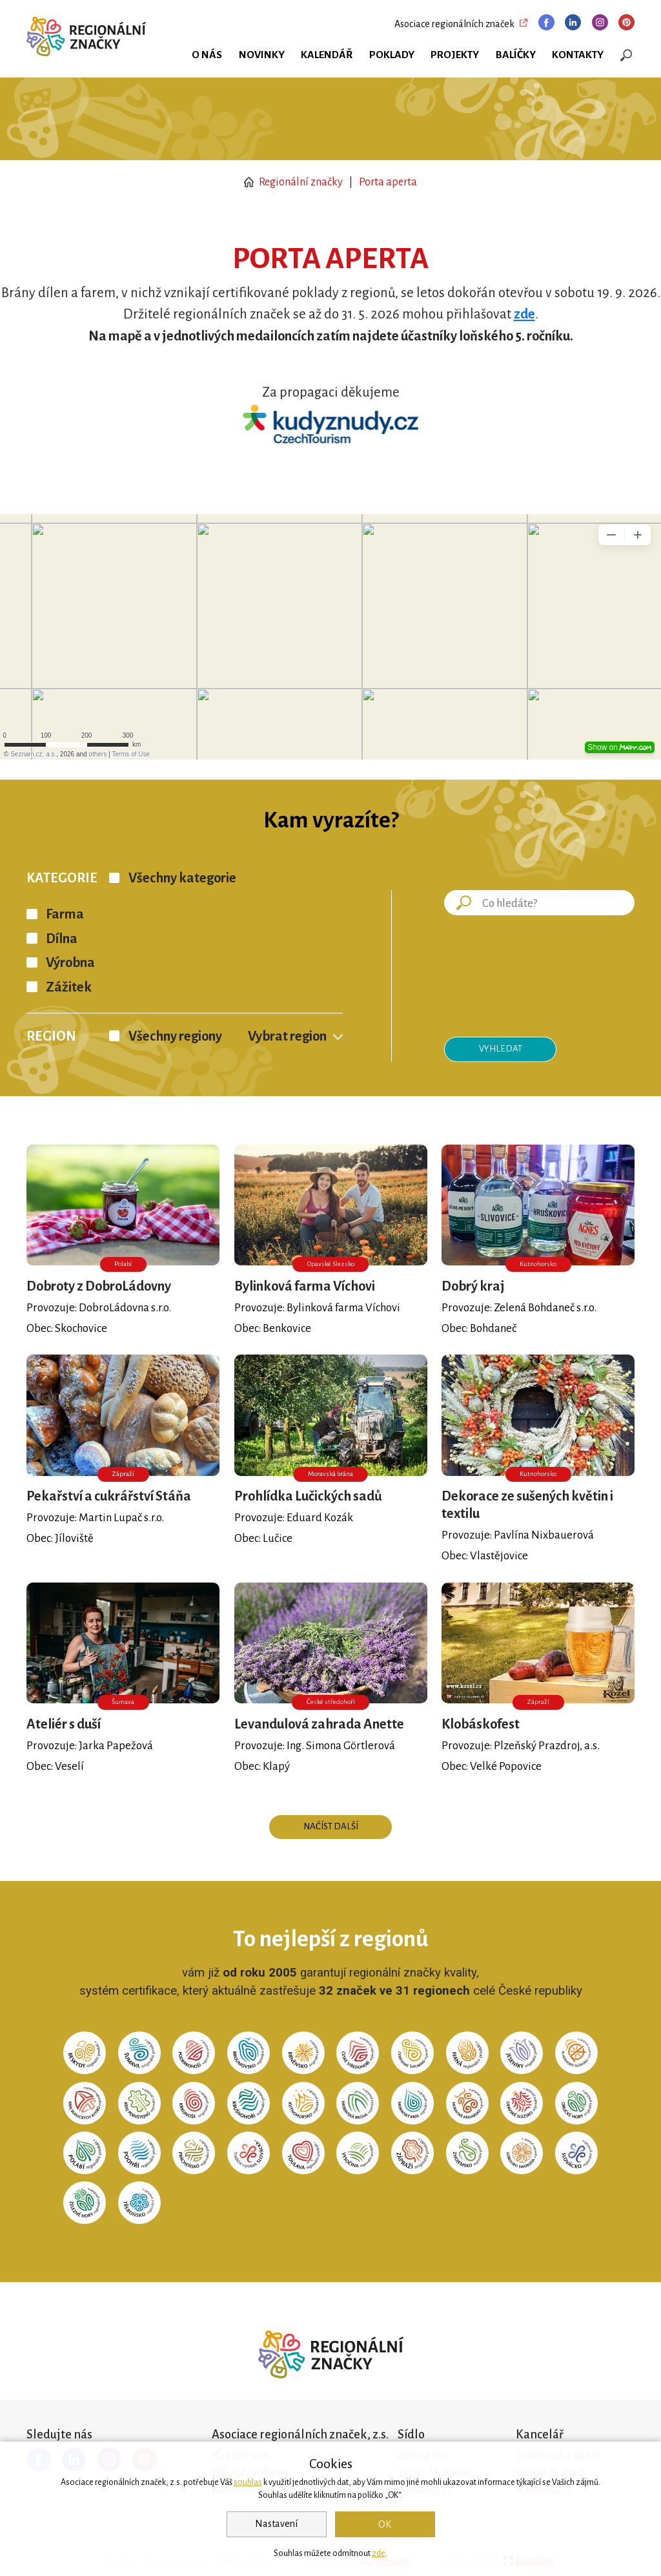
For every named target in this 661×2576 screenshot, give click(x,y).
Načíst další (330, 1826)
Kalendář (326, 55)
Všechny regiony (175, 1036)
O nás (207, 55)
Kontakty (578, 55)
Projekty (455, 55)
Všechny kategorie (182, 878)
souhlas (248, 2482)
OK (384, 2524)
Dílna (61, 938)
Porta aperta (388, 182)
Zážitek (69, 987)
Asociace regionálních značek (454, 24)
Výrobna (70, 962)
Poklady (391, 55)
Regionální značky (293, 182)
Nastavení (276, 2524)
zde (378, 2553)
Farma (65, 914)
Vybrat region (287, 1036)
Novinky (262, 55)
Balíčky (516, 55)
